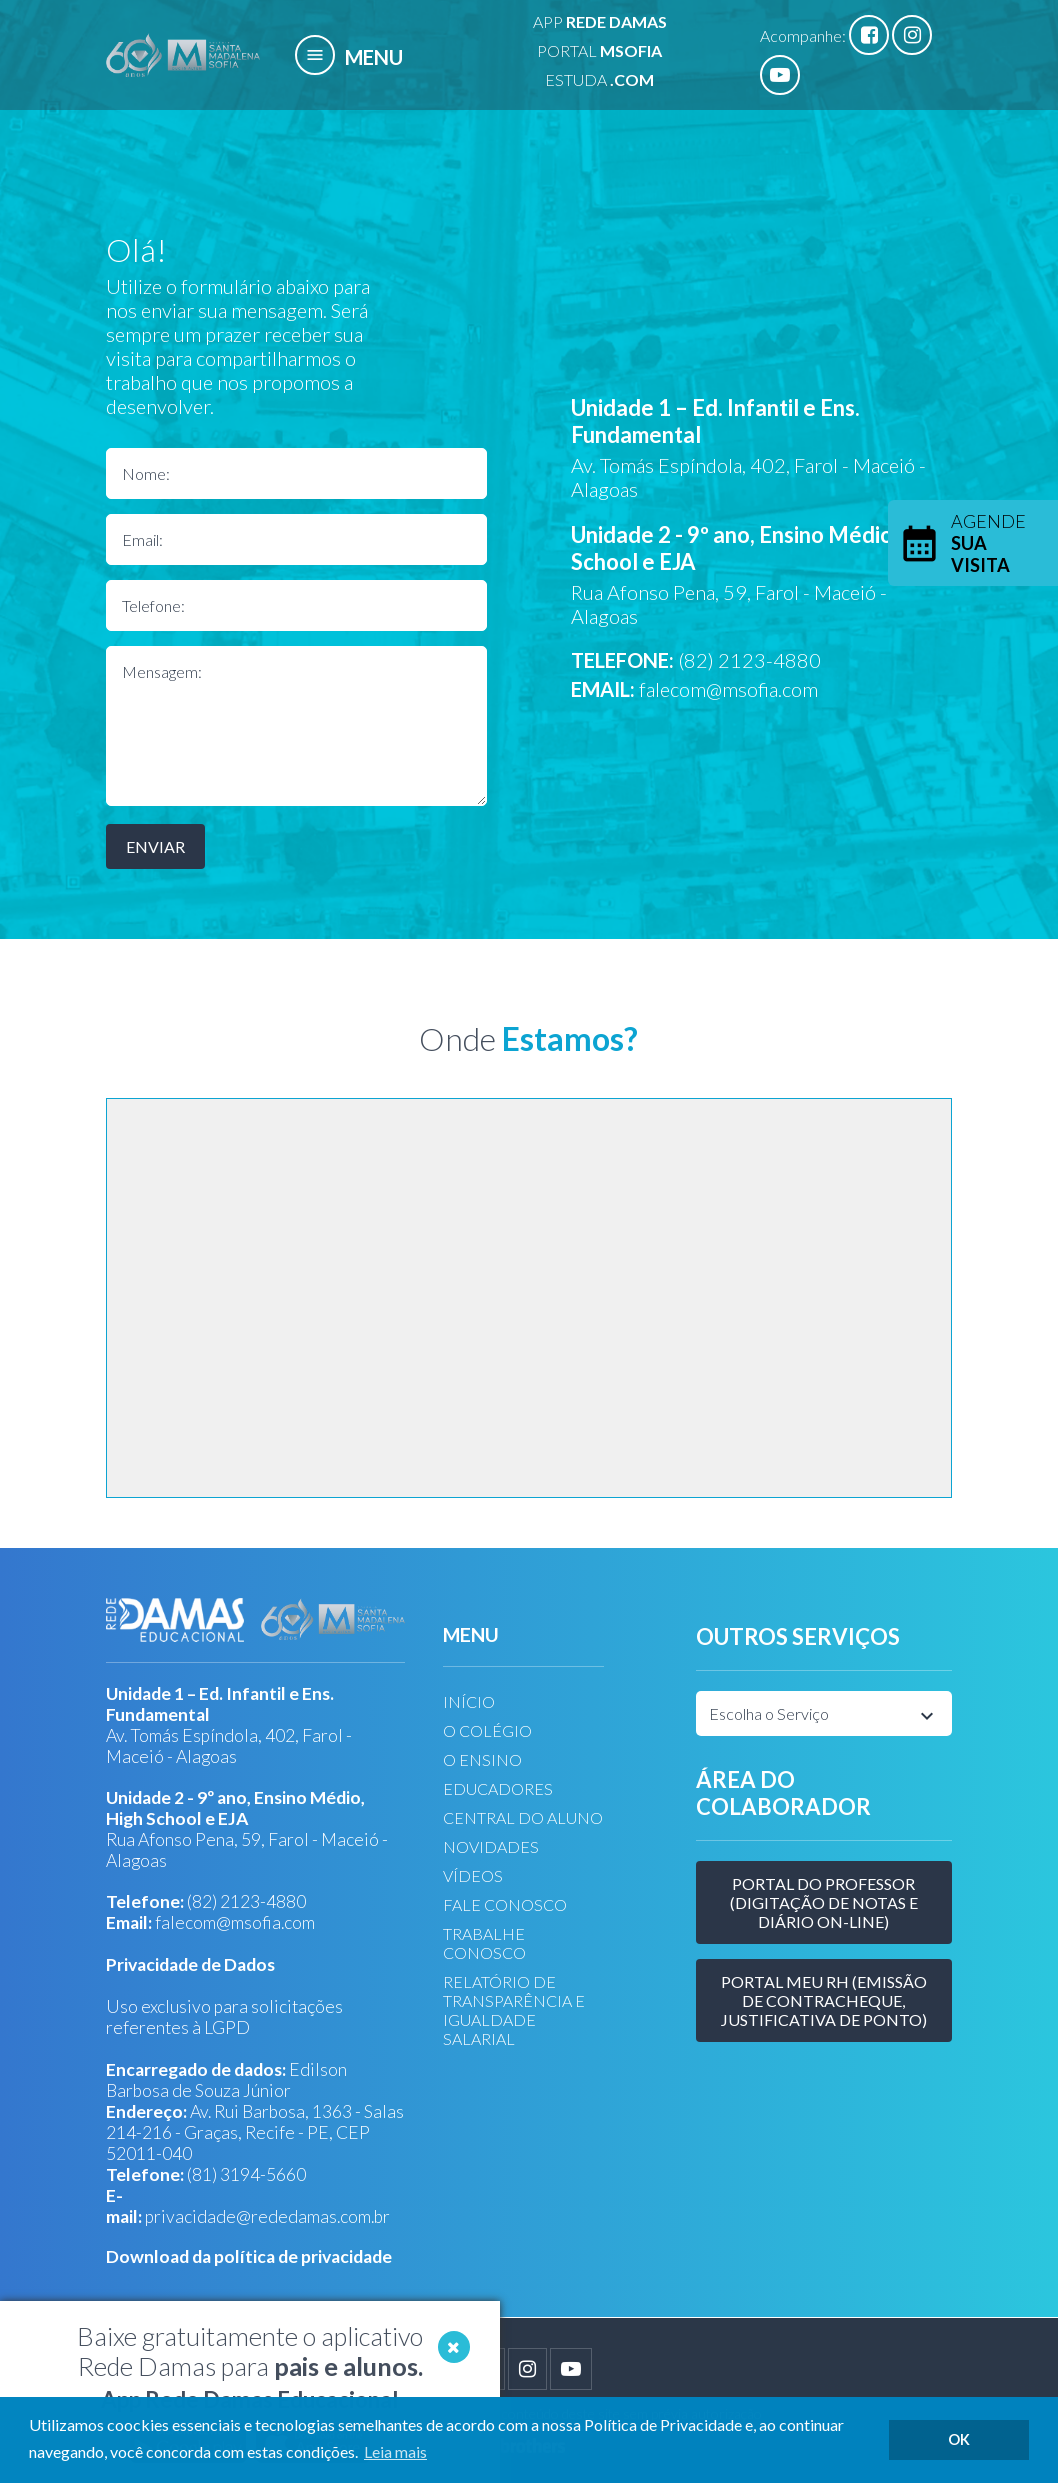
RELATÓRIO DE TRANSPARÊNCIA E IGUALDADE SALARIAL (514, 2010)
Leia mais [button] (395, 2451)
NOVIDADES (491, 1846)
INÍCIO (469, 1701)
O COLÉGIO (487, 1730)
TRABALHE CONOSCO (484, 1943)
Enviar (155, 846)
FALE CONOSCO (505, 1904)
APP (600, 21)
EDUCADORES (498, 1788)
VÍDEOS (473, 1875)
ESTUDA (599, 79)
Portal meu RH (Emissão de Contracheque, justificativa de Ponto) (824, 2000)
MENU (349, 57)
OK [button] (959, 2439)
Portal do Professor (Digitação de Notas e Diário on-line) (824, 1902)
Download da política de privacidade (249, 2256)
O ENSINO (482, 1759)
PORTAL (599, 50)
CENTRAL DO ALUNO (523, 1817)
